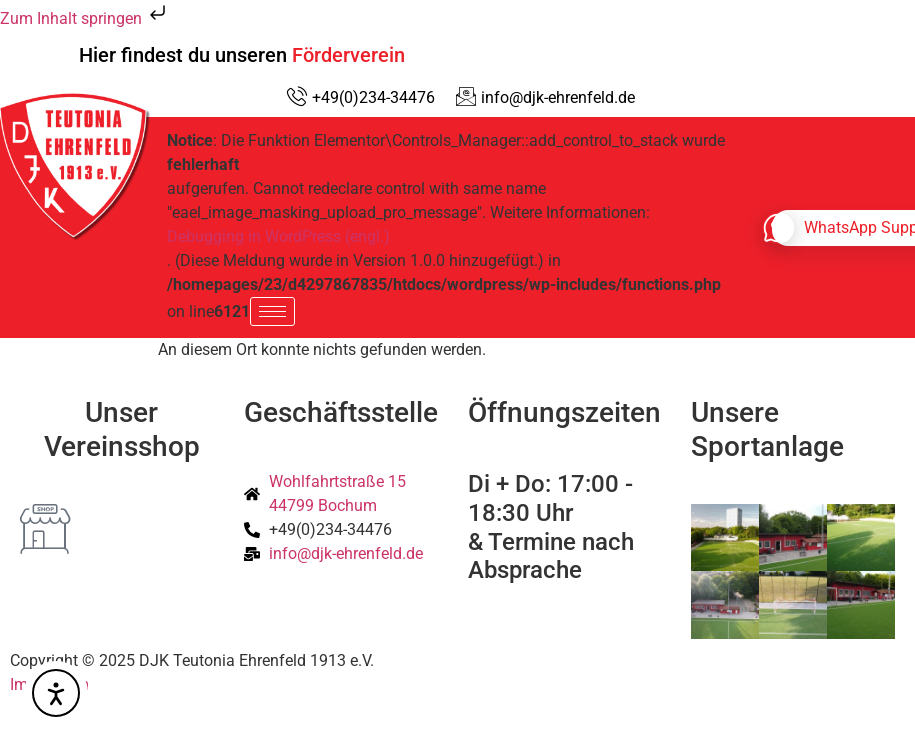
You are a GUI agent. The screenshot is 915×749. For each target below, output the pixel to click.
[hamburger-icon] (272, 311)
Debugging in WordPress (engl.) (278, 236)
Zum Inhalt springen (85, 18)
